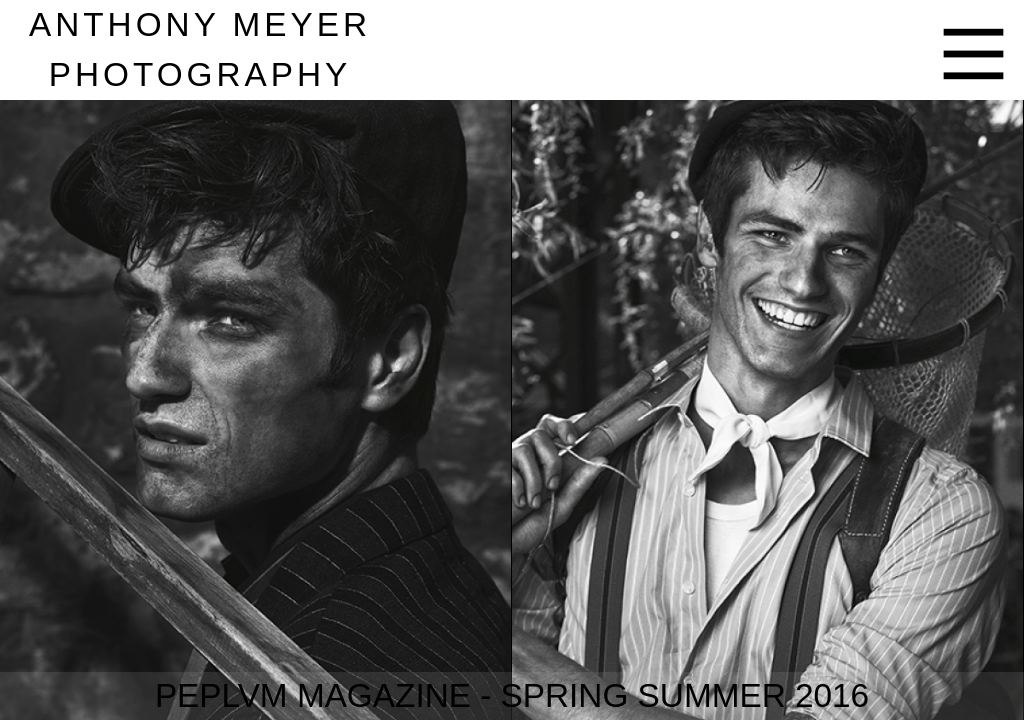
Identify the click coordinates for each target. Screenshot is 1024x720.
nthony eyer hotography (200, 49)
